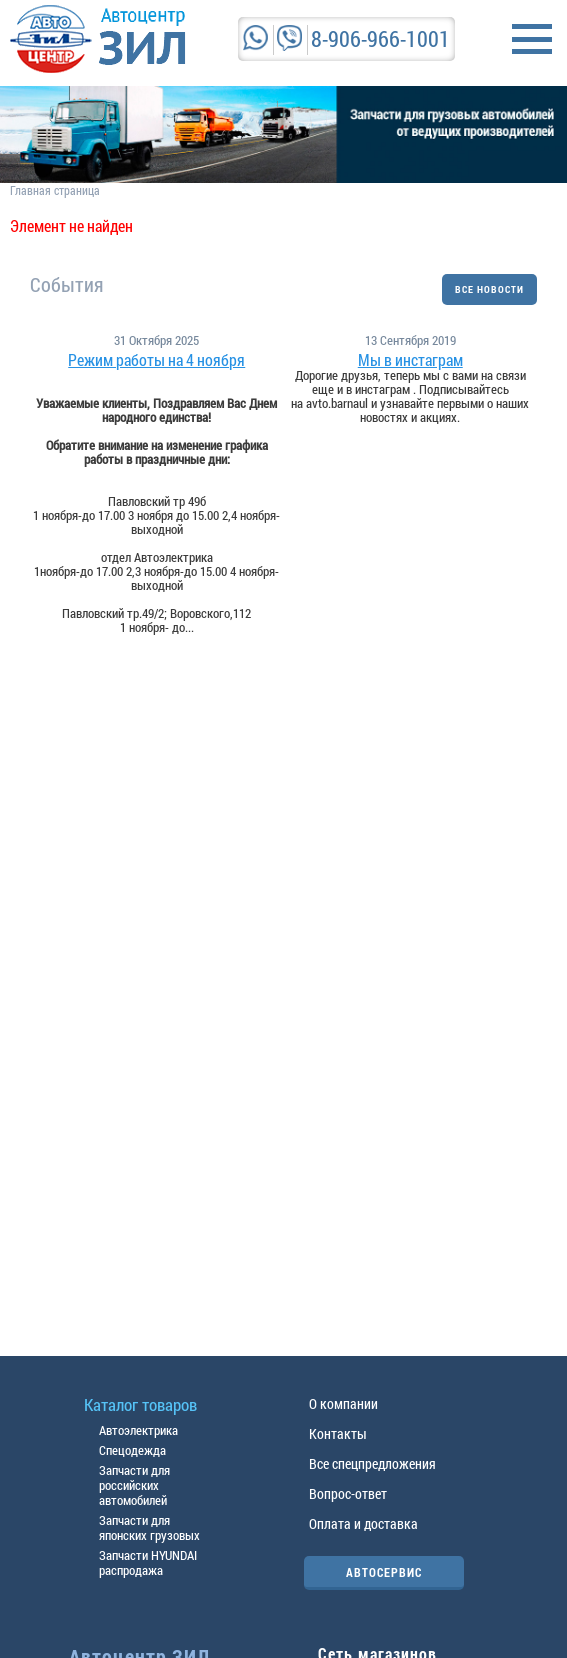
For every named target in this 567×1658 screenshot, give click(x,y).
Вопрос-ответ (348, 1493)
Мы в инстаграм (410, 360)
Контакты (338, 1433)
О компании (343, 1403)
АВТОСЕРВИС (384, 1572)
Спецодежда (132, 1450)
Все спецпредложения (372, 1463)
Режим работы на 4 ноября (156, 360)
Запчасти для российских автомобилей (134, 1485)
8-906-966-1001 (380, 38)
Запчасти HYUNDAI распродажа (148, 1562)
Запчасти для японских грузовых (149, 1527)
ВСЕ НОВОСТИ (489, 289)
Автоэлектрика (138, 1430)
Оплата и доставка (363, 1523)
